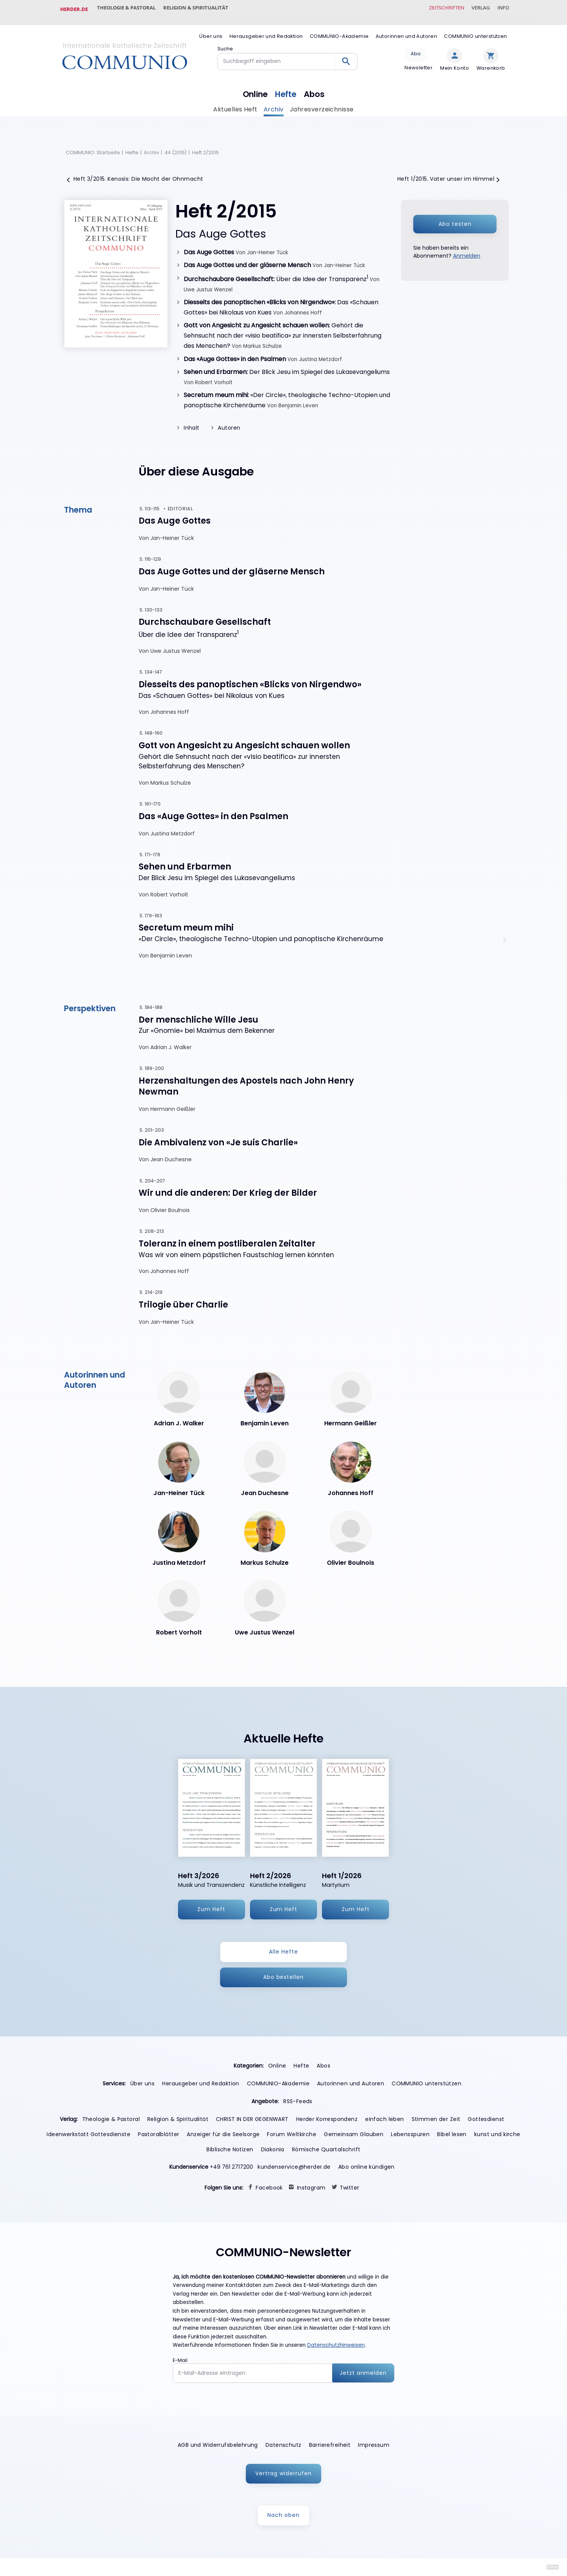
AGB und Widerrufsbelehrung (218, 2444)
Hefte (286, 86)
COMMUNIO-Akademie (339, 30)
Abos (317, 86)
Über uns (210, 30)
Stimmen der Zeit (436, 2117)
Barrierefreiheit (330, 2444)
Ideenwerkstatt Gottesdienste (88, 2133)
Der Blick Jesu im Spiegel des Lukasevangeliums (287, 366)
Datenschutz (283, 2444)
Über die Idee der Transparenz (276, 273)
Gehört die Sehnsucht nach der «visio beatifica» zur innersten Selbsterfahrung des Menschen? (282, 329)
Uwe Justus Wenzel (208, 283)
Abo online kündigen (366, 2165)
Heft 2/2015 (205, 146)
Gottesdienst (486, 2117)
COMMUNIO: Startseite (93, 146)
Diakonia (272, 2148)
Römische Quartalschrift (326, 2148)
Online (253, 86)
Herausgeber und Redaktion (266, 30)
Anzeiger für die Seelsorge (223, 2133)
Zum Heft (211, 1908)
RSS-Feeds (297, 2100)
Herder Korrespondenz (327, 2117)
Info (501, 9)
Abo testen (455, 218)
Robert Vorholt (214, 376)
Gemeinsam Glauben (353, 2133)
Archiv (274, 103)
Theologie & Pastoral (128, 9)
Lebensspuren (410, 2133)
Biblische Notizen (229, 2148)
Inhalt (192, 422)
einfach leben (384, 2117)
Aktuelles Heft (235, 103)
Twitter (349, 2186)
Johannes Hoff (303, 307)
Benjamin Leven (298, 400)
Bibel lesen (452, 2133)
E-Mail (180, 2358)
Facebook (269, 2186)
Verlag (475, 9)
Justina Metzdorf (320, 353)
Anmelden (466, 250)
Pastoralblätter (158, 2133)
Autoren (229, 422)
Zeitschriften (437, 9)
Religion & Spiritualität (201, 9)
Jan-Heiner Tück (267, 246)
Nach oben (283, 2514)
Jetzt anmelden (363, 2371)
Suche (225, 42)
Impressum (373, 2444)
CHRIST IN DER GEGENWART (252, 2117)
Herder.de (74, 9)
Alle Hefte (283, 1950)
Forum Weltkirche (291, 2133)
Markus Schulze (262, 340)
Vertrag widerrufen (283, 2472)
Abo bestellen (283, 1975)
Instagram (311, 2186)
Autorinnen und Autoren (406, 30)
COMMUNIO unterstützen (475, 30)
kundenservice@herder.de (294, 2165)
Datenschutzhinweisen (336, 2344)
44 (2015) (176, 146)
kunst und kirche (497, 2133)
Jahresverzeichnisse (322, 103)
